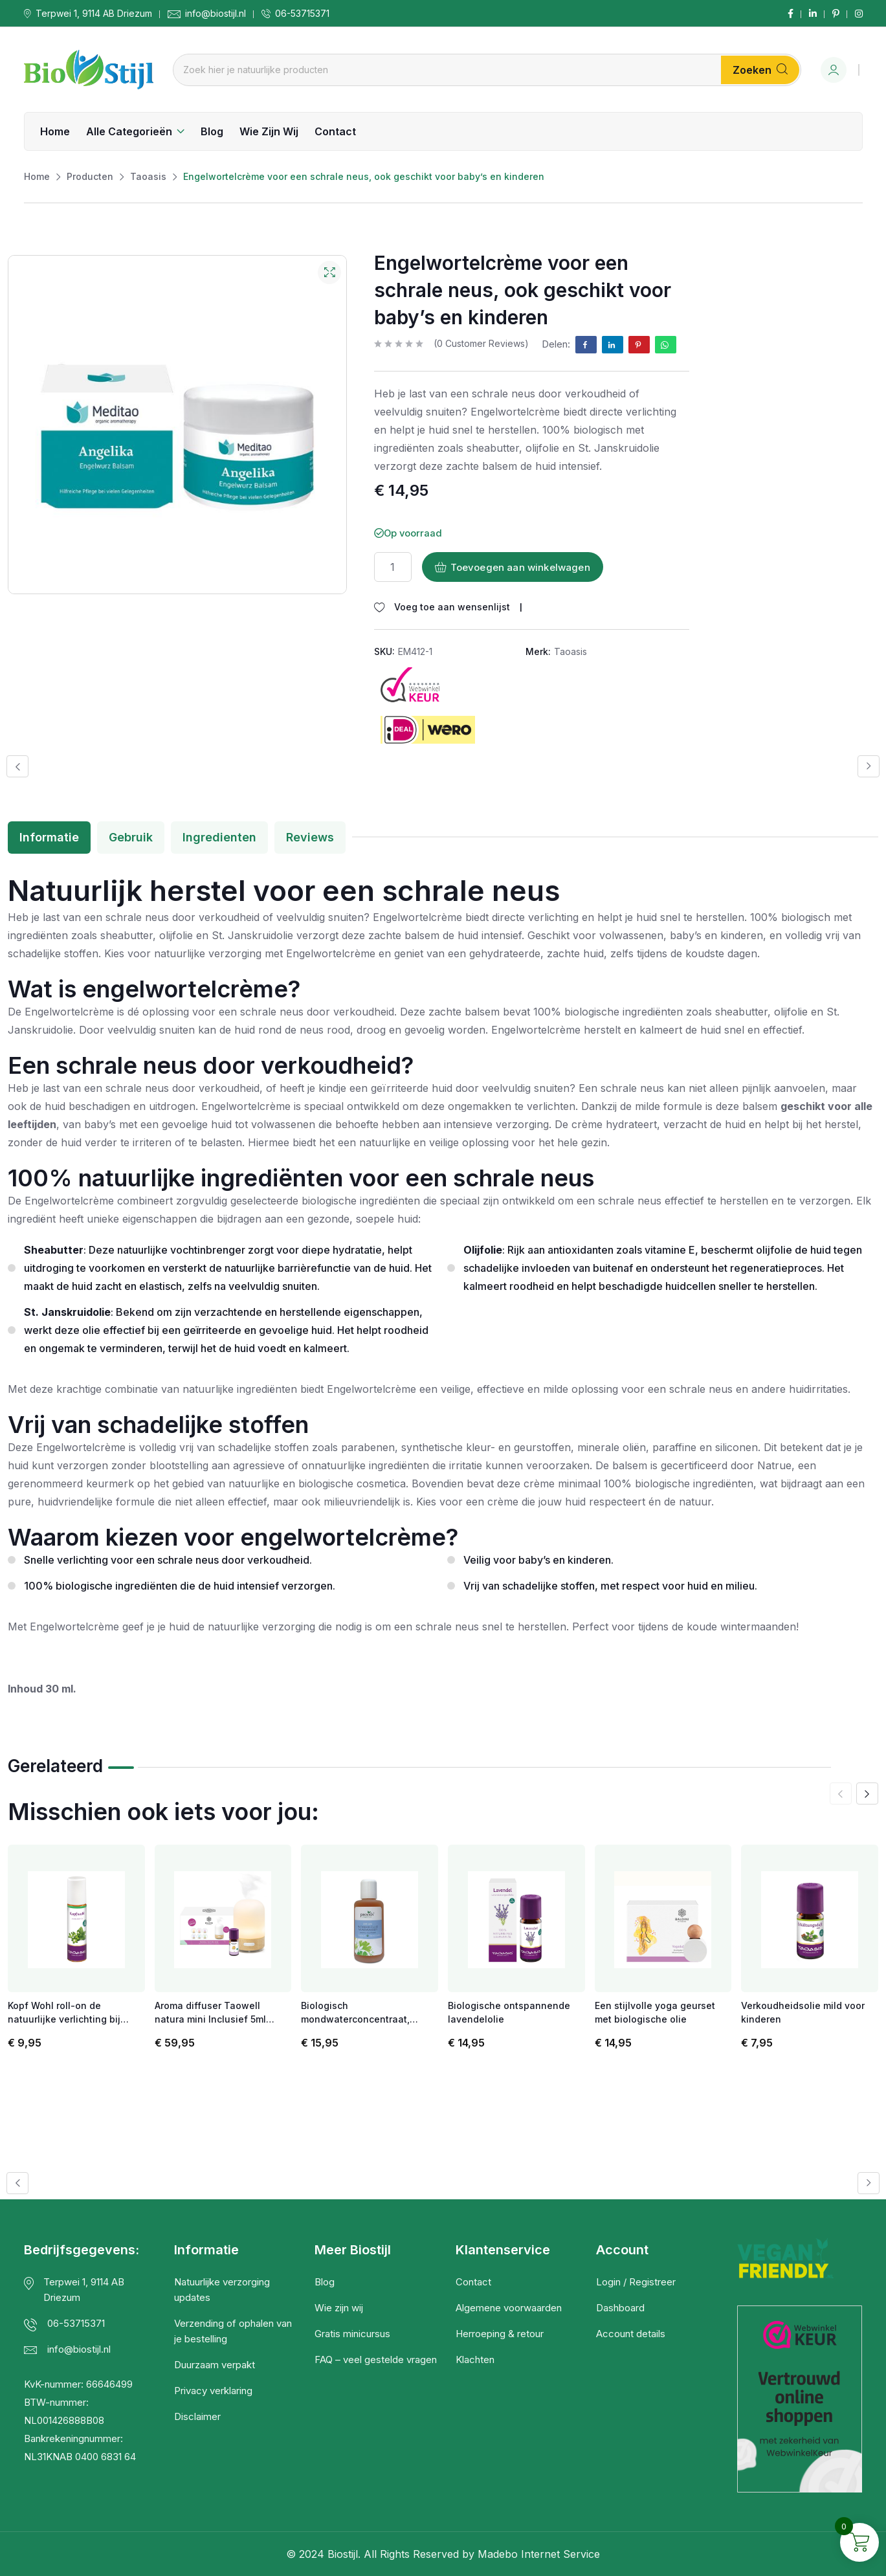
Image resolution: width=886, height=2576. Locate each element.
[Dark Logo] (88, 69)
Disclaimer (197, 2416)
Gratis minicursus (352, 2333)
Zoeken (760, 69)
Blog (212, 131)
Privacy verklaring (213, 2390)
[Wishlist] (442, 607)
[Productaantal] (393, 567)
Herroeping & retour (500, 2333)
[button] (17, 766)
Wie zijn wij (268, 131)
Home (55, 131)
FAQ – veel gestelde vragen (376, 2359)
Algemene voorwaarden (509, 2308)
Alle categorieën (129, 131)
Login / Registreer (636, 2282)
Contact (335, 131)
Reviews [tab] (310, 837)
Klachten (475, 2359)
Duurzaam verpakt (214, 2365)
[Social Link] (790, 13)
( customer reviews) (481, 343)
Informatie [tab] (49, 837)
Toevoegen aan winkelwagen (512, 567)
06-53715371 (302, 13)
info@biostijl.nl (215, 13)
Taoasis (570, 651)
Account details (630, 2333)
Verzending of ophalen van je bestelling (233, 2331)
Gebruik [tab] (131, 837)
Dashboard (620, 2308)
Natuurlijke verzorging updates (222, 2290)
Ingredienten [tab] (219, 837)
